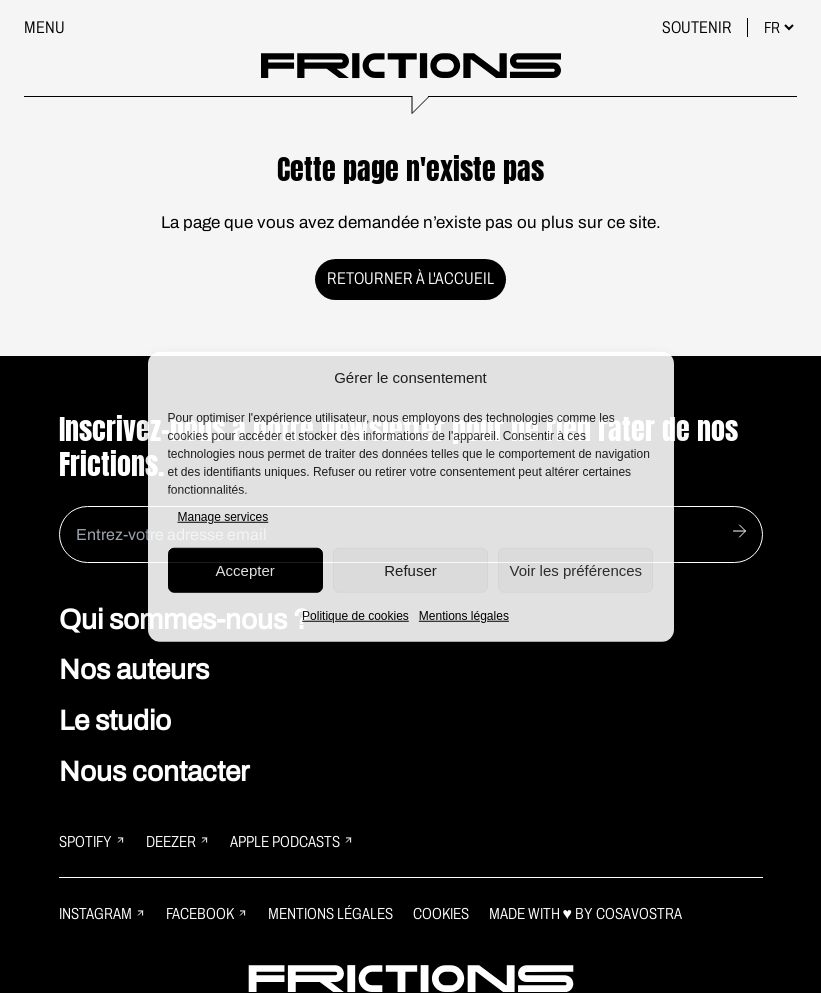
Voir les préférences (576, 569)
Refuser (410, 569)
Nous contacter (154, 771)
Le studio (115, 720)
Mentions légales (464, 616)
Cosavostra (639, 913)
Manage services (223, 517)
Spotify (92, 841)
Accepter (245, 569)
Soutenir (698, 27)
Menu (44, 27)
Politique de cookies (355, 616)
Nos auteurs (134, 669)
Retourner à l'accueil (410, 278)
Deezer (178, 841)
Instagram (102, 913)
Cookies (441, 913)
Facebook (207, 913)
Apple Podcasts (292, 841)
